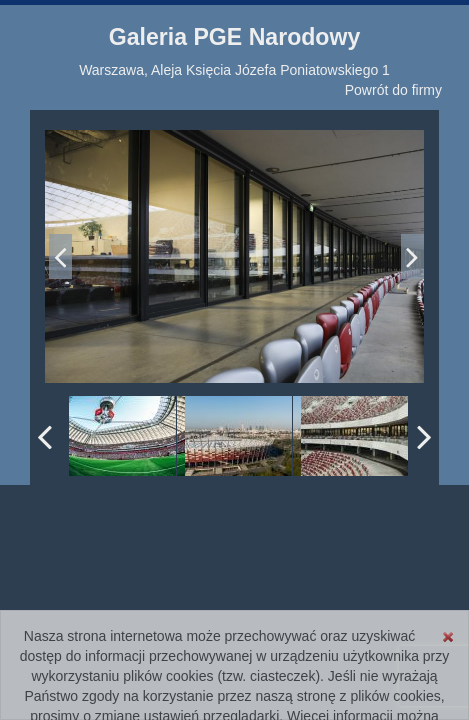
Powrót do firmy (393, 90)
